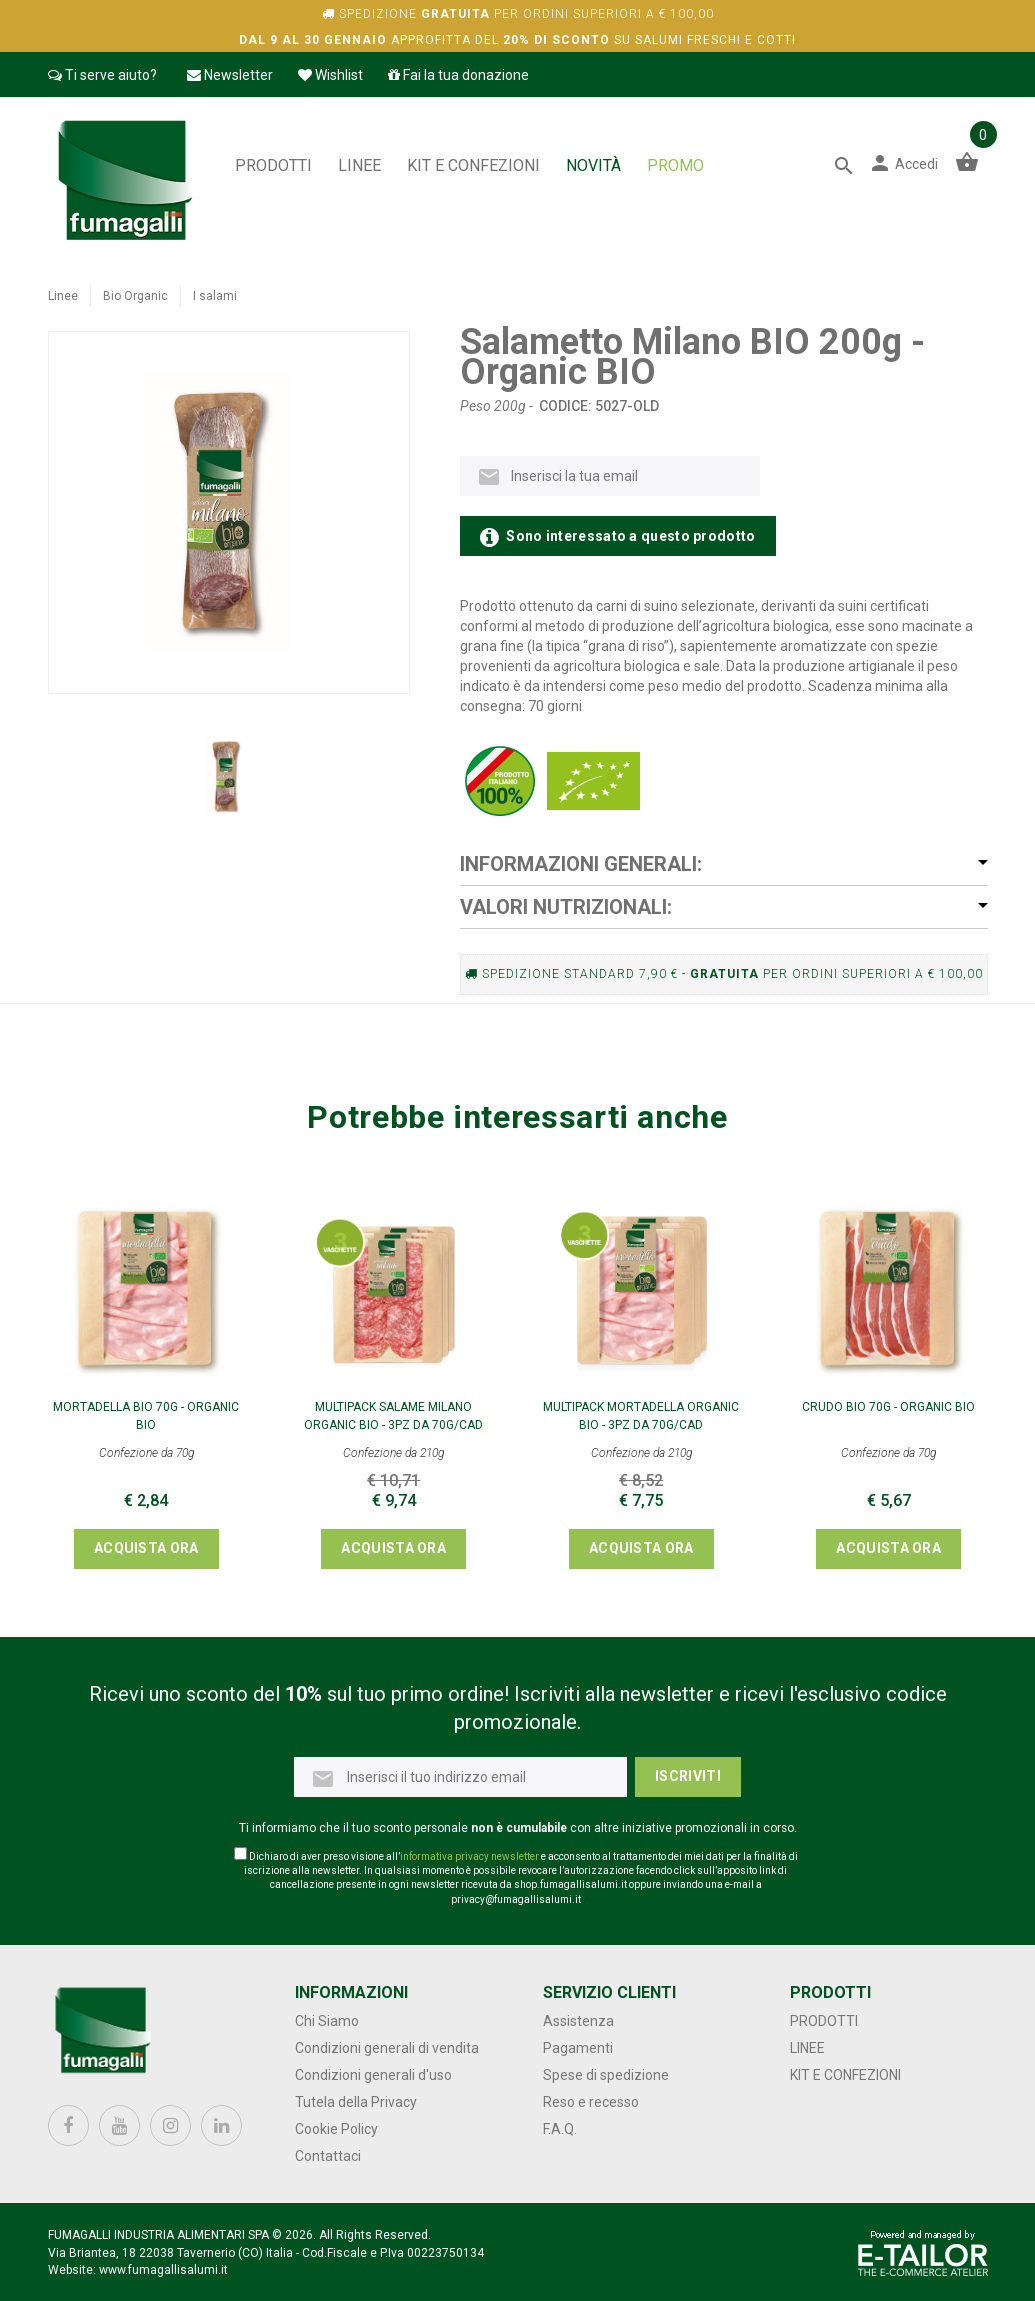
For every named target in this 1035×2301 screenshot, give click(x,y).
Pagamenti (578, 2048)
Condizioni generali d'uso (373, 2075)
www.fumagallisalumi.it (163, 2270)
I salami (215, 296)
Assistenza (578, 2021)
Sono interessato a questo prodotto (618, 537)
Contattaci (328, 2156)
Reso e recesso (591, 2102)
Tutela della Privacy (356, 2102)
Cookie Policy (336, 2129)
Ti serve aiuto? (102, 75)
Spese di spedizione (606, 2075)
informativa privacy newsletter (469, 1856)
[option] (228, 776)
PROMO (675, 165)
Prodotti (273, 165)
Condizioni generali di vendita (387, 2048)
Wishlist (330, 75)
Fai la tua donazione (458, 75)
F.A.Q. (560, 2129)
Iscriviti (688, 1776)
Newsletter (230, 75)
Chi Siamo (327, 2021)
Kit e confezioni (473, 165)
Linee (359, 165)
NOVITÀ (593, 165)
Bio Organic (135, 296)
